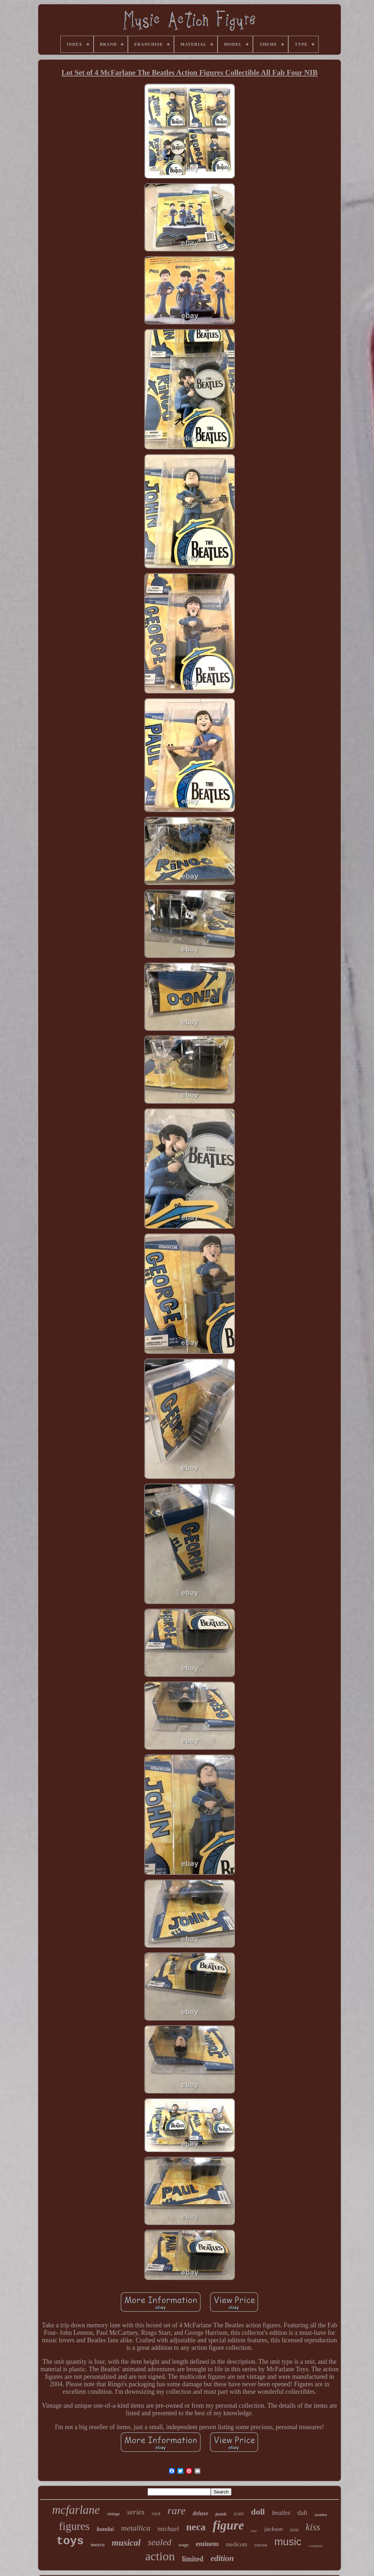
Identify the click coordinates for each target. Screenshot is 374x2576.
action (160, 2556)
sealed (159, 2542)
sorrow (260, 2545)
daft (302, 2512)
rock (156, 2513)
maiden (320, 2514)
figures (74, 2526)
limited (192, 2559)
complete (316, 2545)
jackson (273, 2529)
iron (294, 2529)
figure (228, 2525)
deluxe (200, 2513)
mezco (97, 2544)
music (287, 2541)
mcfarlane (76, 2509)
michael (168, 2528)
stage (184, 2544)
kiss (313, 2527)
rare (177, 2510)
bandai (105, 2529)
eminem (207, 2543)
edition (222, 2558)
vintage (113, 2513)
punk (220, 2514)
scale (239, 2513)
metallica (135, 2527)
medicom (236, 2544)
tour (254, 2531)
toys (70, 2541)
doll (258, 2511)
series (136, 2512)
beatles (281, 2512)
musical (126, 2542)
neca (195, 2526)
